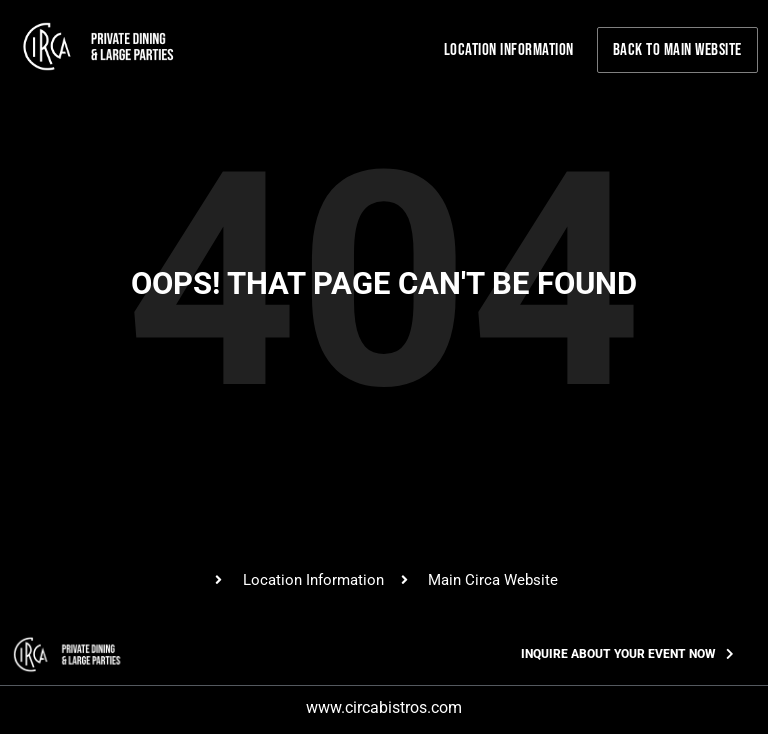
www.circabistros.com (384, 707)
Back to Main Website (677, 50)
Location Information (509, 50)
